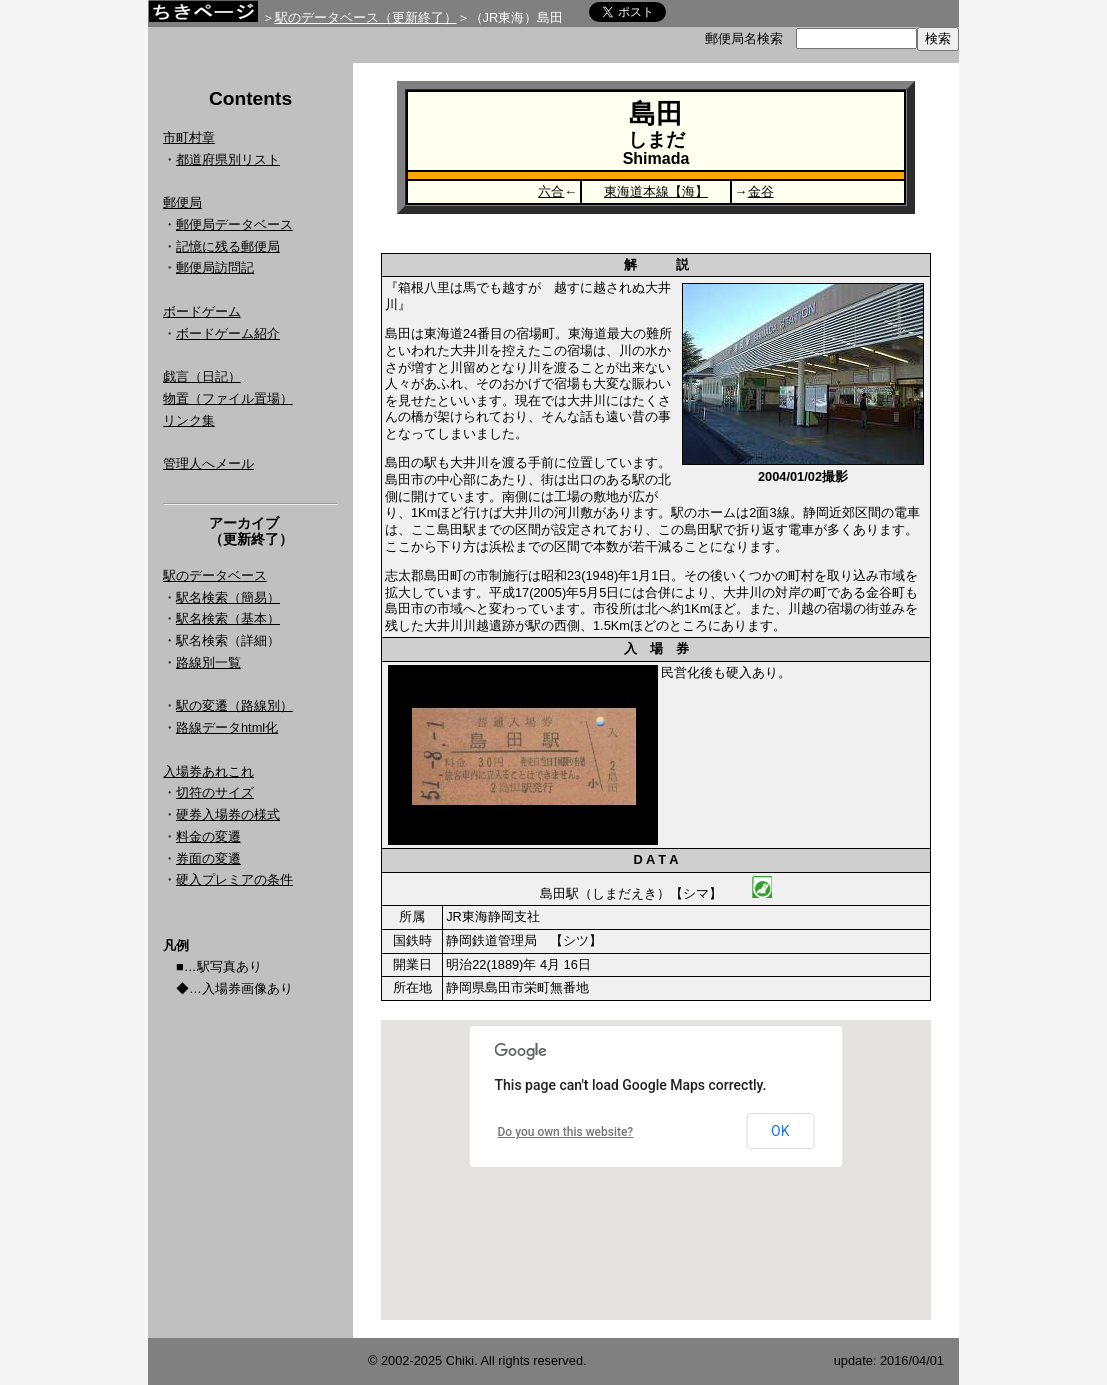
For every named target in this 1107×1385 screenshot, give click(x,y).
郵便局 (182, 202)
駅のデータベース (215, 575)
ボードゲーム (202, 311)
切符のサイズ (215, 792)
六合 (551, 191)
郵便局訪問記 (215, 267)
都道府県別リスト (228, 159)
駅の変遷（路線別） (234, 705)
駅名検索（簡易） (228, 597)
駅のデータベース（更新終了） (366, 17)
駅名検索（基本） (228, 618)
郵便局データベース (234, 224)
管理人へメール (208, 463)
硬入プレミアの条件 (234, 879)
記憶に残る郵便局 (228, 246)
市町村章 (189, 137)
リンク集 (189, 420)
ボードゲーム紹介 (228, 333)
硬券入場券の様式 (228, 814)
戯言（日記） (202, 376)
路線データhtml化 (227, 727)
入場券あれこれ (208, 771)
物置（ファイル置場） (228, 398)
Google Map (656, 1170)
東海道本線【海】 (656, 191)
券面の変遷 (208, 858)
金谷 (761, 191)
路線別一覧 (208, 662)
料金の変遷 (208, 836)
